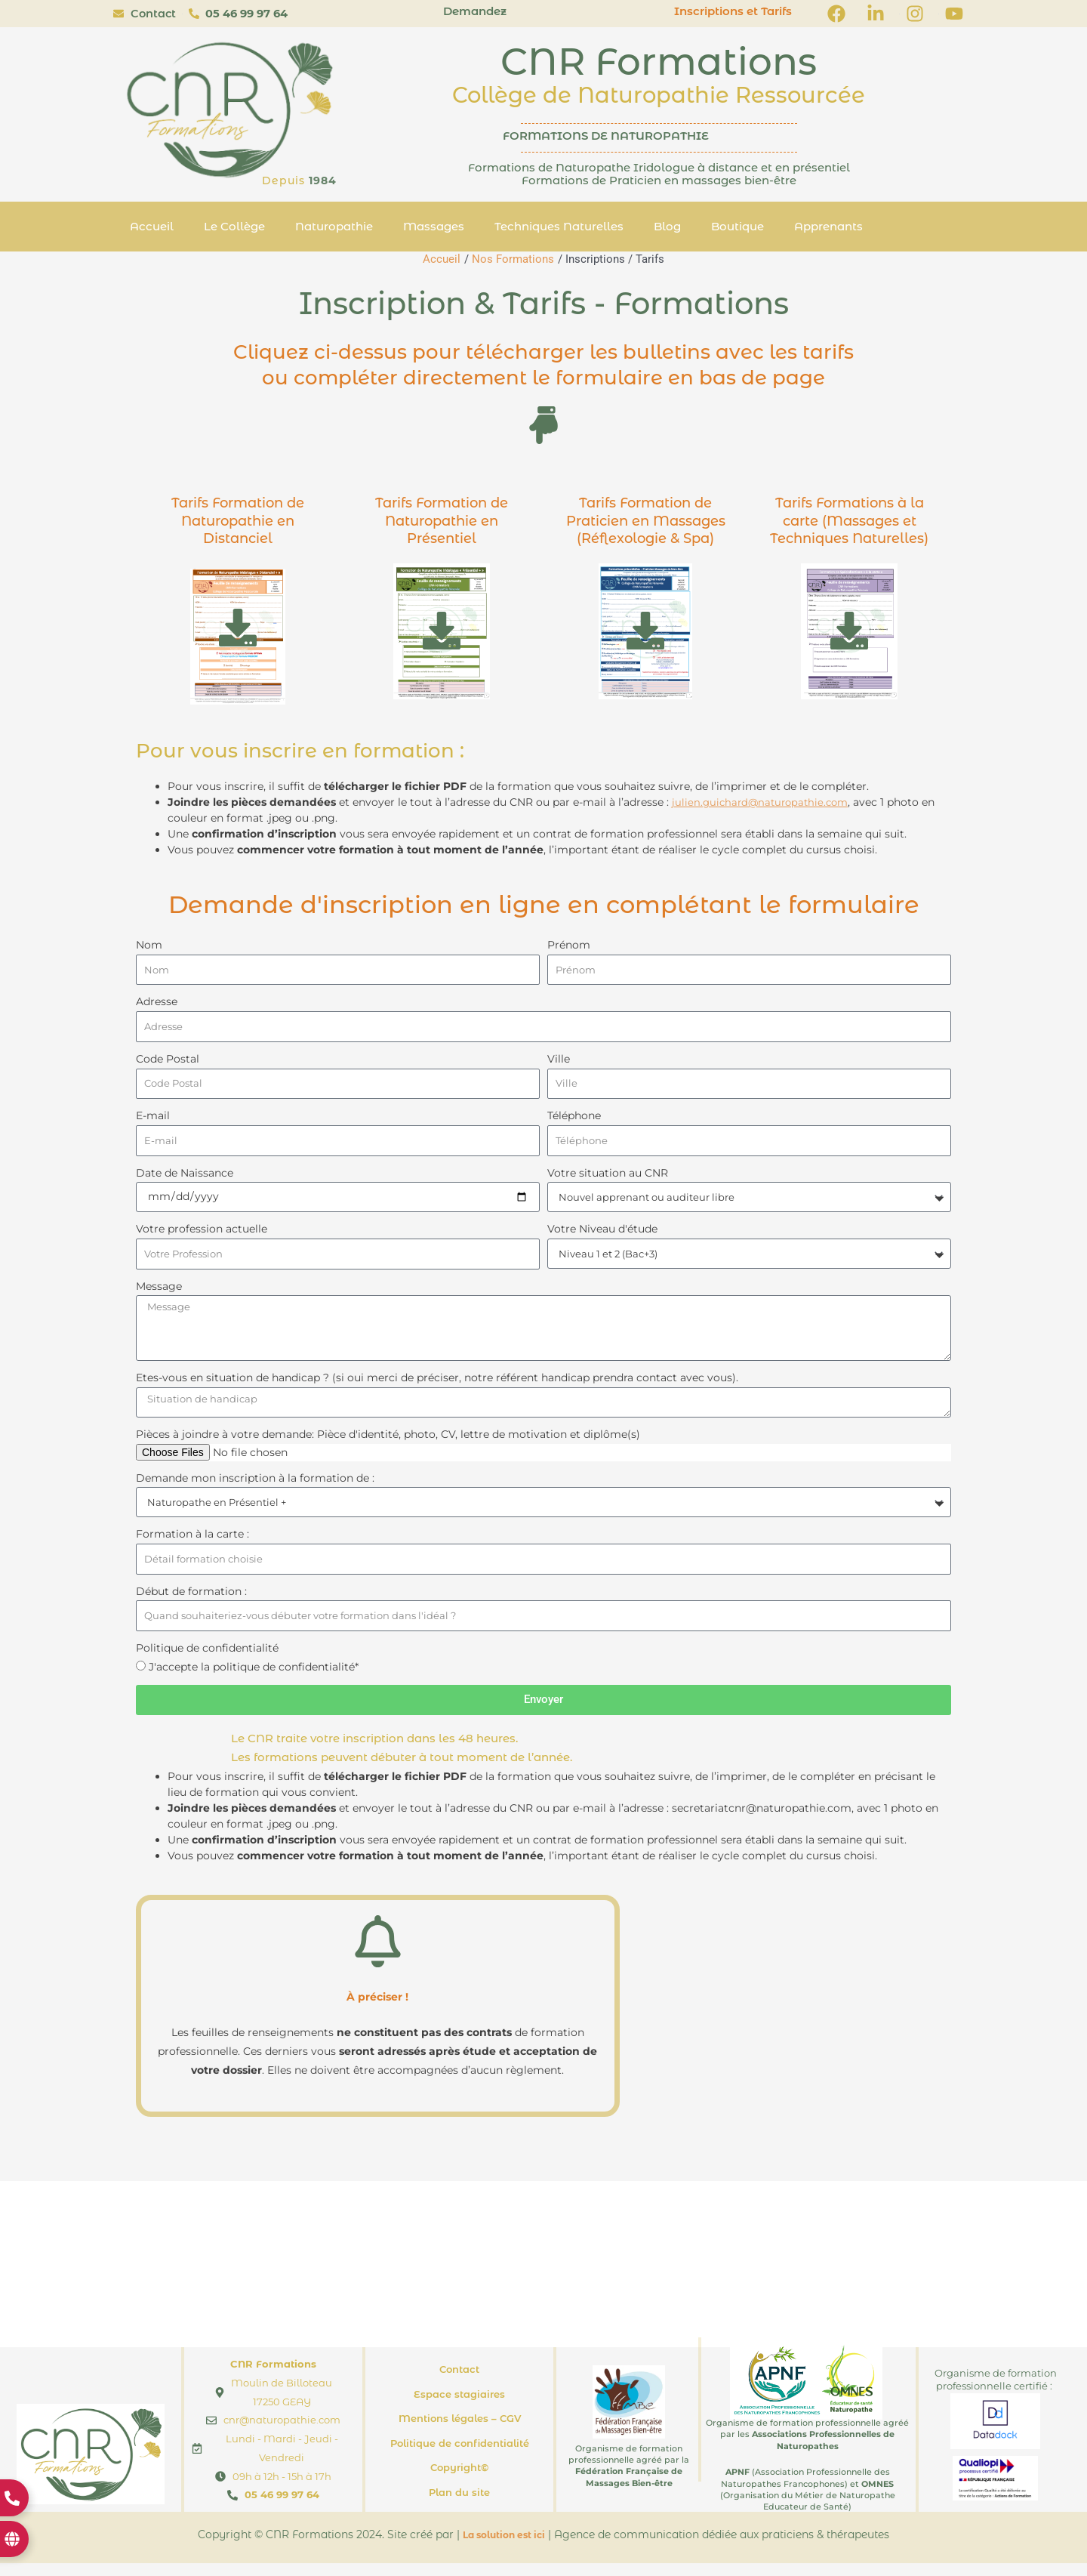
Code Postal (167, 1061)
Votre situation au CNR (607, 1178)
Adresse (156, 1003)
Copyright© (459, 2480)
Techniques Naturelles (559, 226)
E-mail (153, 1120)
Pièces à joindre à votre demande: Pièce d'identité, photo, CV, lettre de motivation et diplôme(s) (388, 1444)
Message (159, 1293)
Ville (558, 1061)
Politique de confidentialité (207, 1660)
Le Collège (234, 226)
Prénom (568, 945)
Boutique (737, 226)
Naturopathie (334, 226)
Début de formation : (191, 1602)
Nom (149, 945)
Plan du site (459, 2505)
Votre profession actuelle (201, 1235)
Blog (667, 226)
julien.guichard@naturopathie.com (764, 802)
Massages (433, 226)
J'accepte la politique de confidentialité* (254, 1679)
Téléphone (574, 1120)
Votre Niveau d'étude (602, 1235)
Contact (459, 2382)
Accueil (152, 226)
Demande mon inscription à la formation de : (255, 1488)
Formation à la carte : (192, 1544)
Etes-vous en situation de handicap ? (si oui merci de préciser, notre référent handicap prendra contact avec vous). (437, 1387)
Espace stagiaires (459, 2407)
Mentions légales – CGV (460, 2431)
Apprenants (828, 226)
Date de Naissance (184, 1178)
